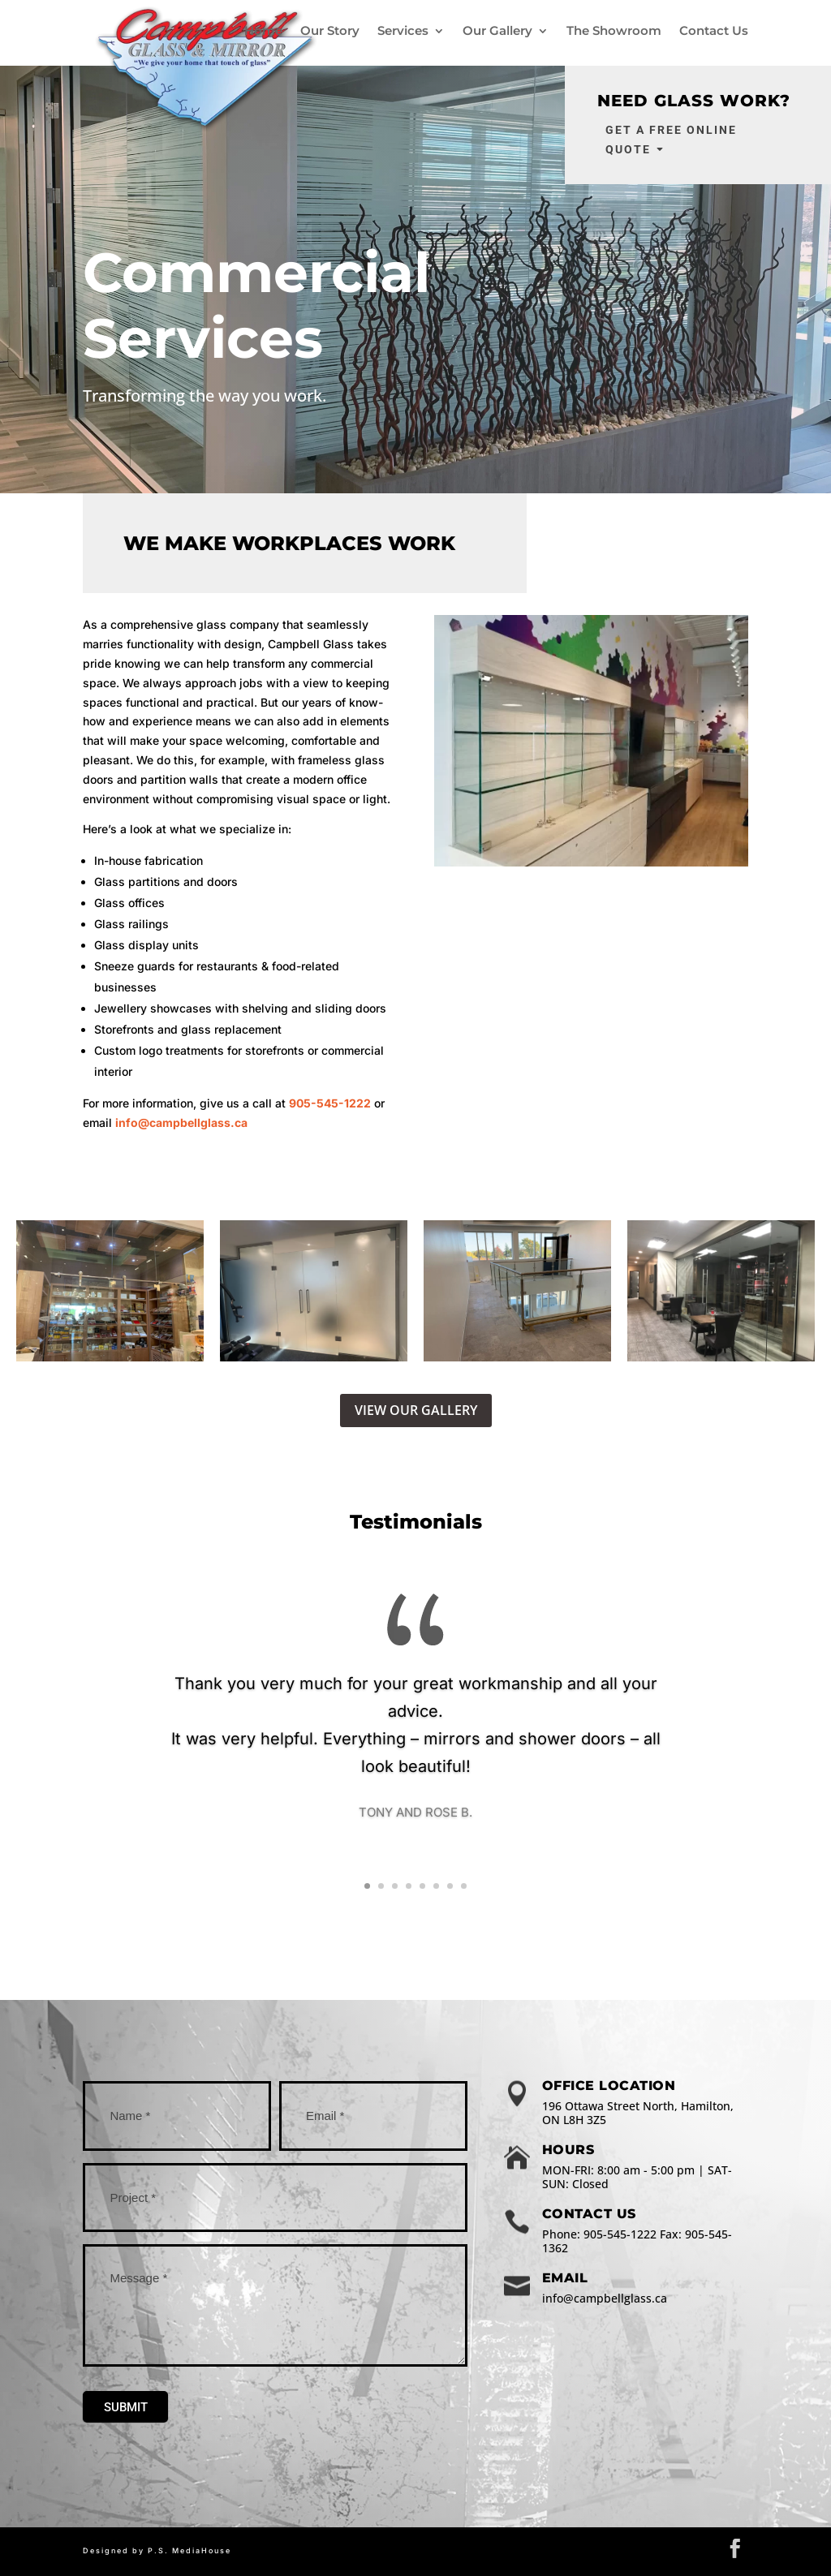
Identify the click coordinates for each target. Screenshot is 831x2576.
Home (263, 31)
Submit (126, 2407)
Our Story (330, 31)
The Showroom (613, 31)
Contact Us (713, 31)
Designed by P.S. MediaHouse (157, 2550)
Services (402, 31)
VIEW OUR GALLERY (416, 1410)
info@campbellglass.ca (181, 1122)
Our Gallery (497, 31)
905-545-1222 (330, 1103)
